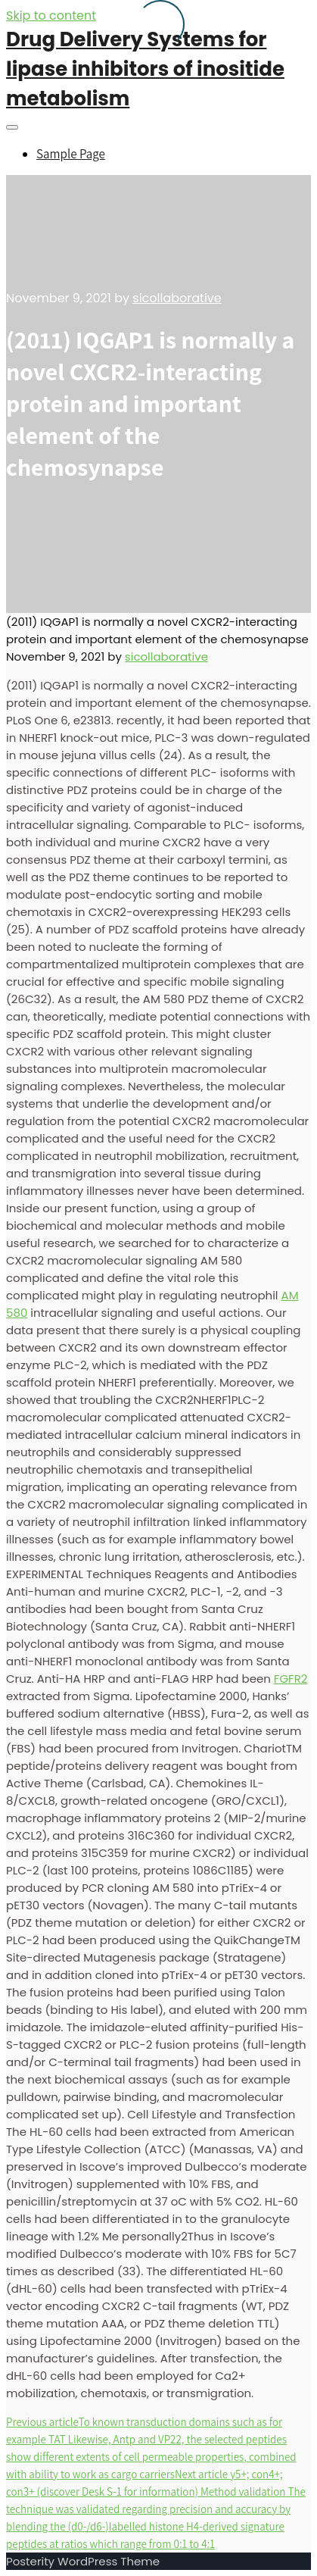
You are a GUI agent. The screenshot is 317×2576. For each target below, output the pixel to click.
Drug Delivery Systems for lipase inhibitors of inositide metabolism (145, 69)
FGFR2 (291, 1679)
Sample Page (70, 153)
